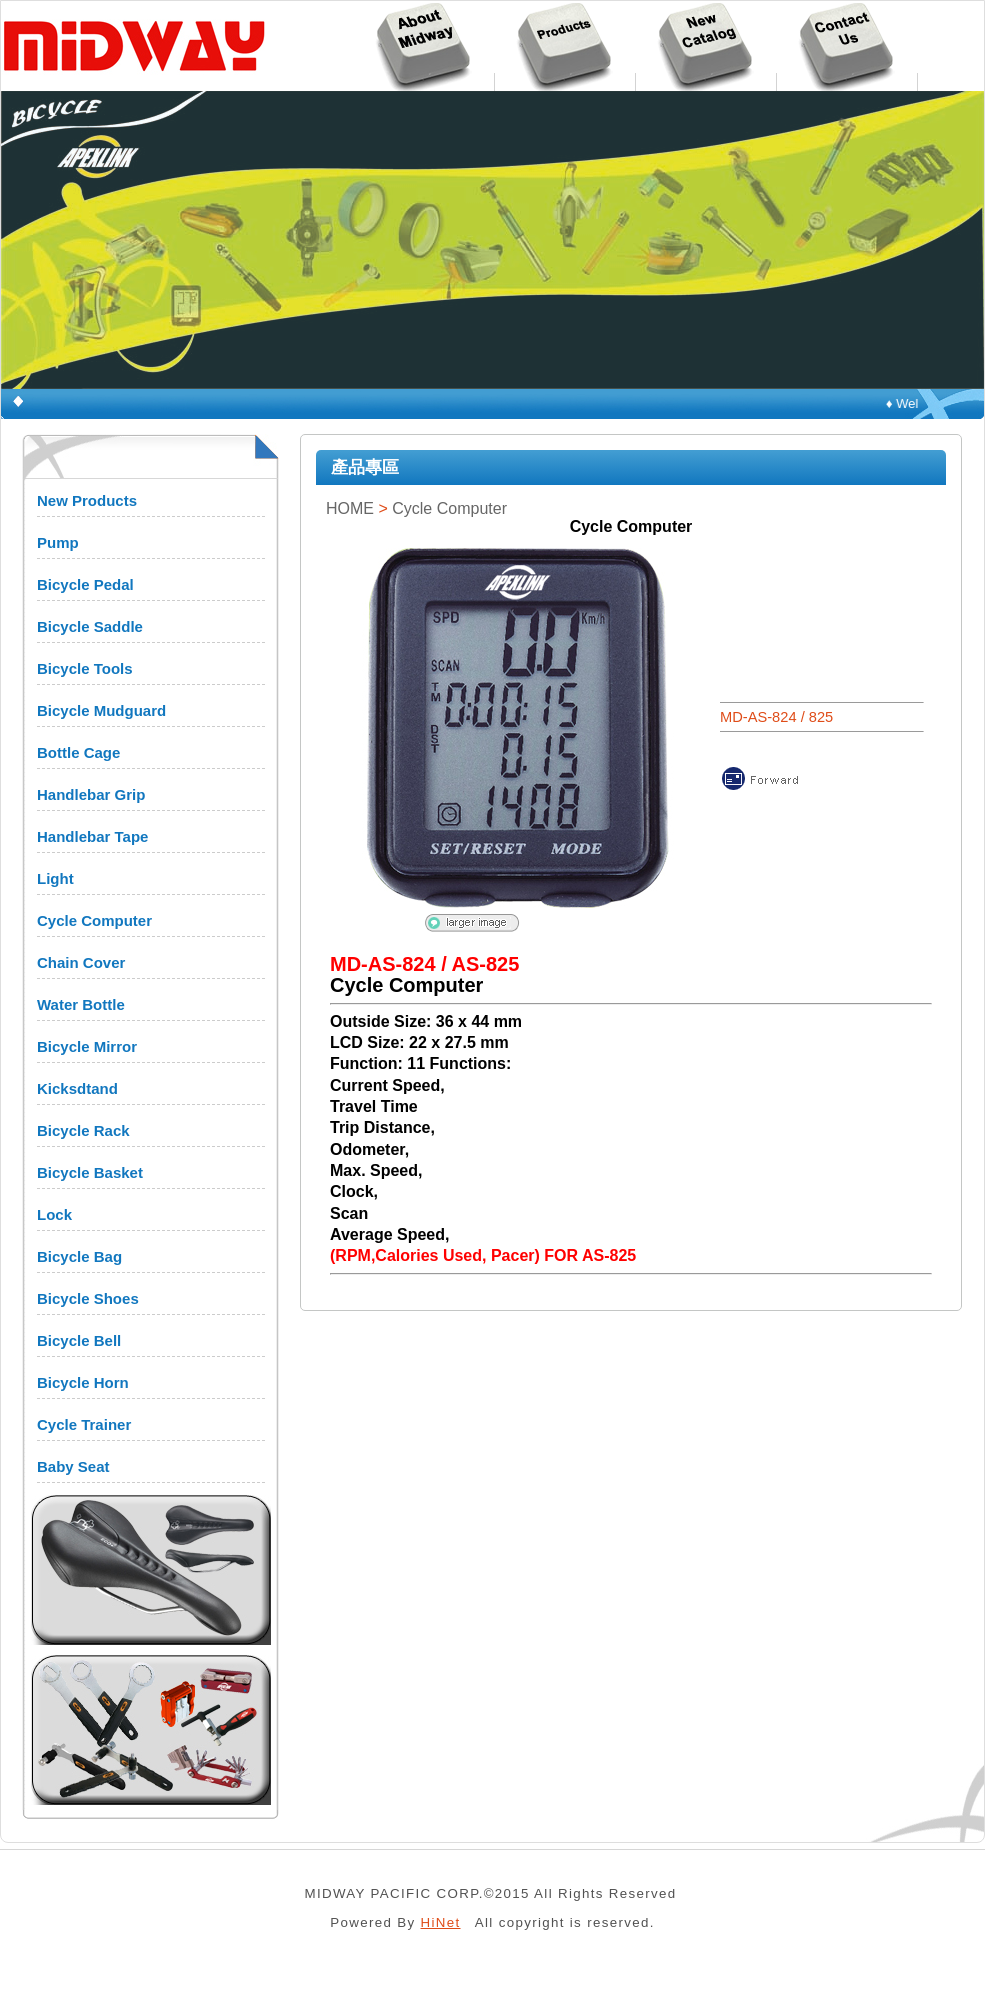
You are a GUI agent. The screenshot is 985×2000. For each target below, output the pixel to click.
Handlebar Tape (92, 836)
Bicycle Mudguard (101, 710)
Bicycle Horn (83, 1382)
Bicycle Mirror (87, 1046)
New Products (87, 500)
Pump (58, 542)
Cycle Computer (94, 920)
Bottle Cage (78, 752)
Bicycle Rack (83, 1130)
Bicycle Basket (90, 1172)
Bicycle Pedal (85, 584)
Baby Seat (73, 1466)
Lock (54, 1214)
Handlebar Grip (91, 794)
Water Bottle (81, 1004)
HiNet (441, 1922)
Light (55, 878)
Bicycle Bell (79, 1340)
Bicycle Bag (79, 1256)
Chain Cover (81, 962)
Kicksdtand (77, 1088)
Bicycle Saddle (90, 626)
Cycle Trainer (84, 1424)
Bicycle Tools (85, 668)
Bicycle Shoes (88, 1298)
